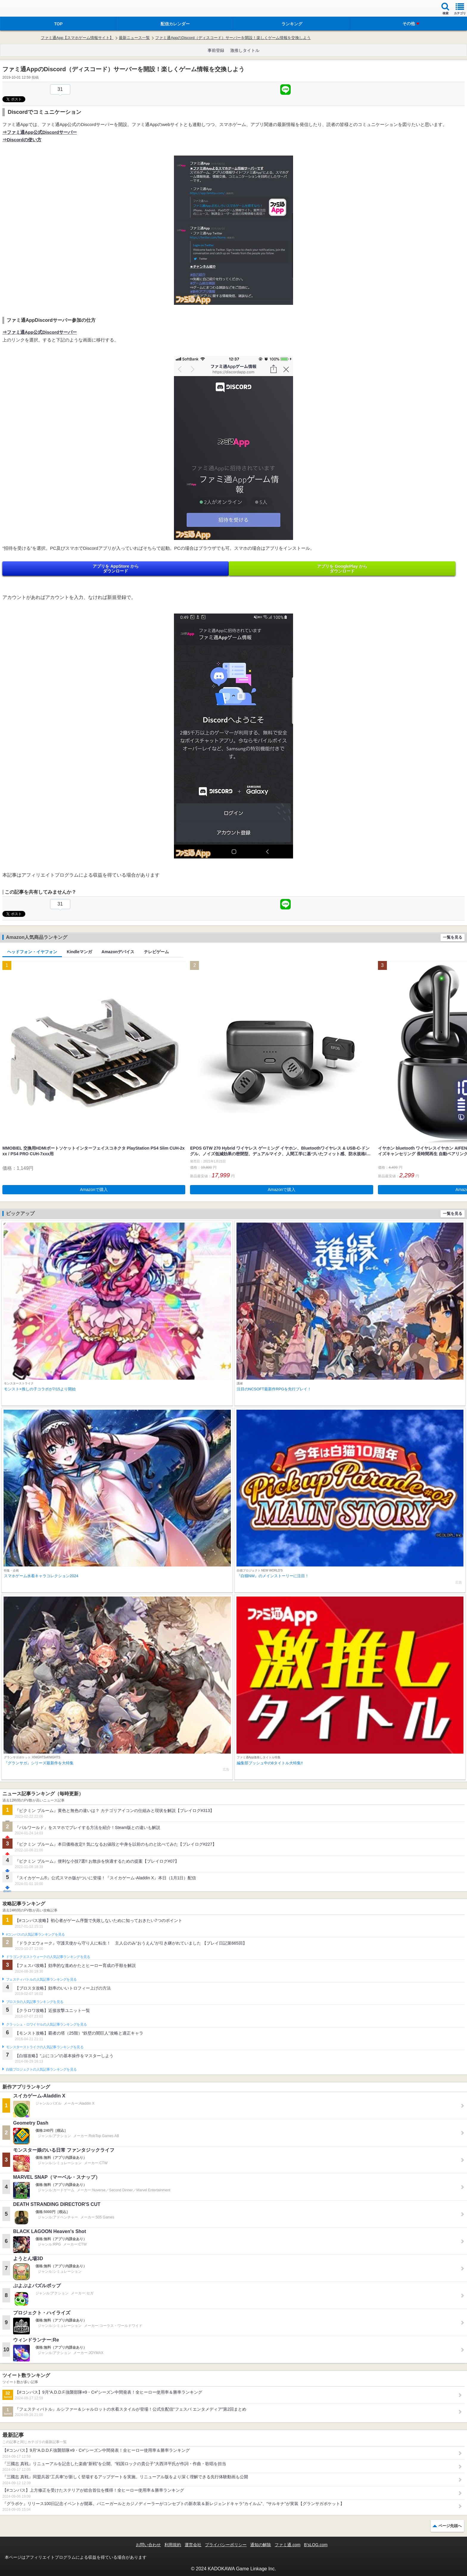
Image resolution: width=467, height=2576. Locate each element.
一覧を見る (452, 937)
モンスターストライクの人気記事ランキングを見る (44, 2047)
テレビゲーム (156, 951)
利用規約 (172, 2544)
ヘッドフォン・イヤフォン (32, 951)
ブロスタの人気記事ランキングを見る (34, 2002)
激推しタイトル (244, 50)
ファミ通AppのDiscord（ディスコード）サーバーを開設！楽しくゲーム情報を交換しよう (233, 37)
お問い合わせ (148, 2544)
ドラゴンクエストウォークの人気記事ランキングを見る (48, 1957)
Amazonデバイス (118, 951)
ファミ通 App (22, 9)
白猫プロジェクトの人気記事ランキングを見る (41, 2069)
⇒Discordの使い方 (21, 139)
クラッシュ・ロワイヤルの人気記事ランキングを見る (46, 2024)
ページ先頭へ (450, 2526)
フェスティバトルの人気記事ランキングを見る (41, 1979)
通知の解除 (260, 2544)
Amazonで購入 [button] (94, 1189)
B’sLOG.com (316, 2544)
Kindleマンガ (79, 951)
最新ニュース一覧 (134, 37)
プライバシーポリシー (226, 2544)
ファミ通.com (287, 2544)
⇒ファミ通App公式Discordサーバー (39, 132)
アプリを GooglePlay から (342, 568)
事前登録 (216, 50)
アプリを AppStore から (116, 568)
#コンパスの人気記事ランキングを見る (35, 1934)
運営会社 (193, 2544)
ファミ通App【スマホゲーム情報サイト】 (77, 37)
